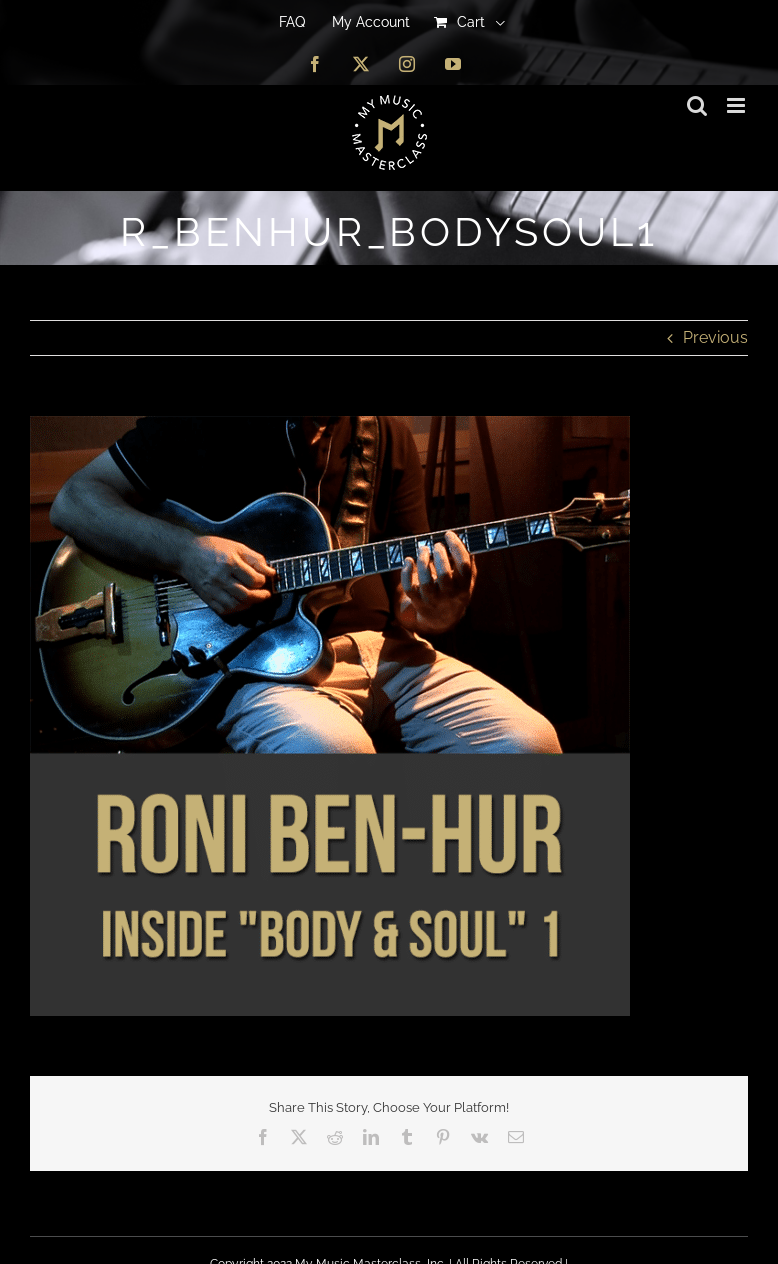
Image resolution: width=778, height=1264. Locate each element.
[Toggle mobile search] (697, 105)
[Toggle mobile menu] (737, 105)
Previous (715, 337)
